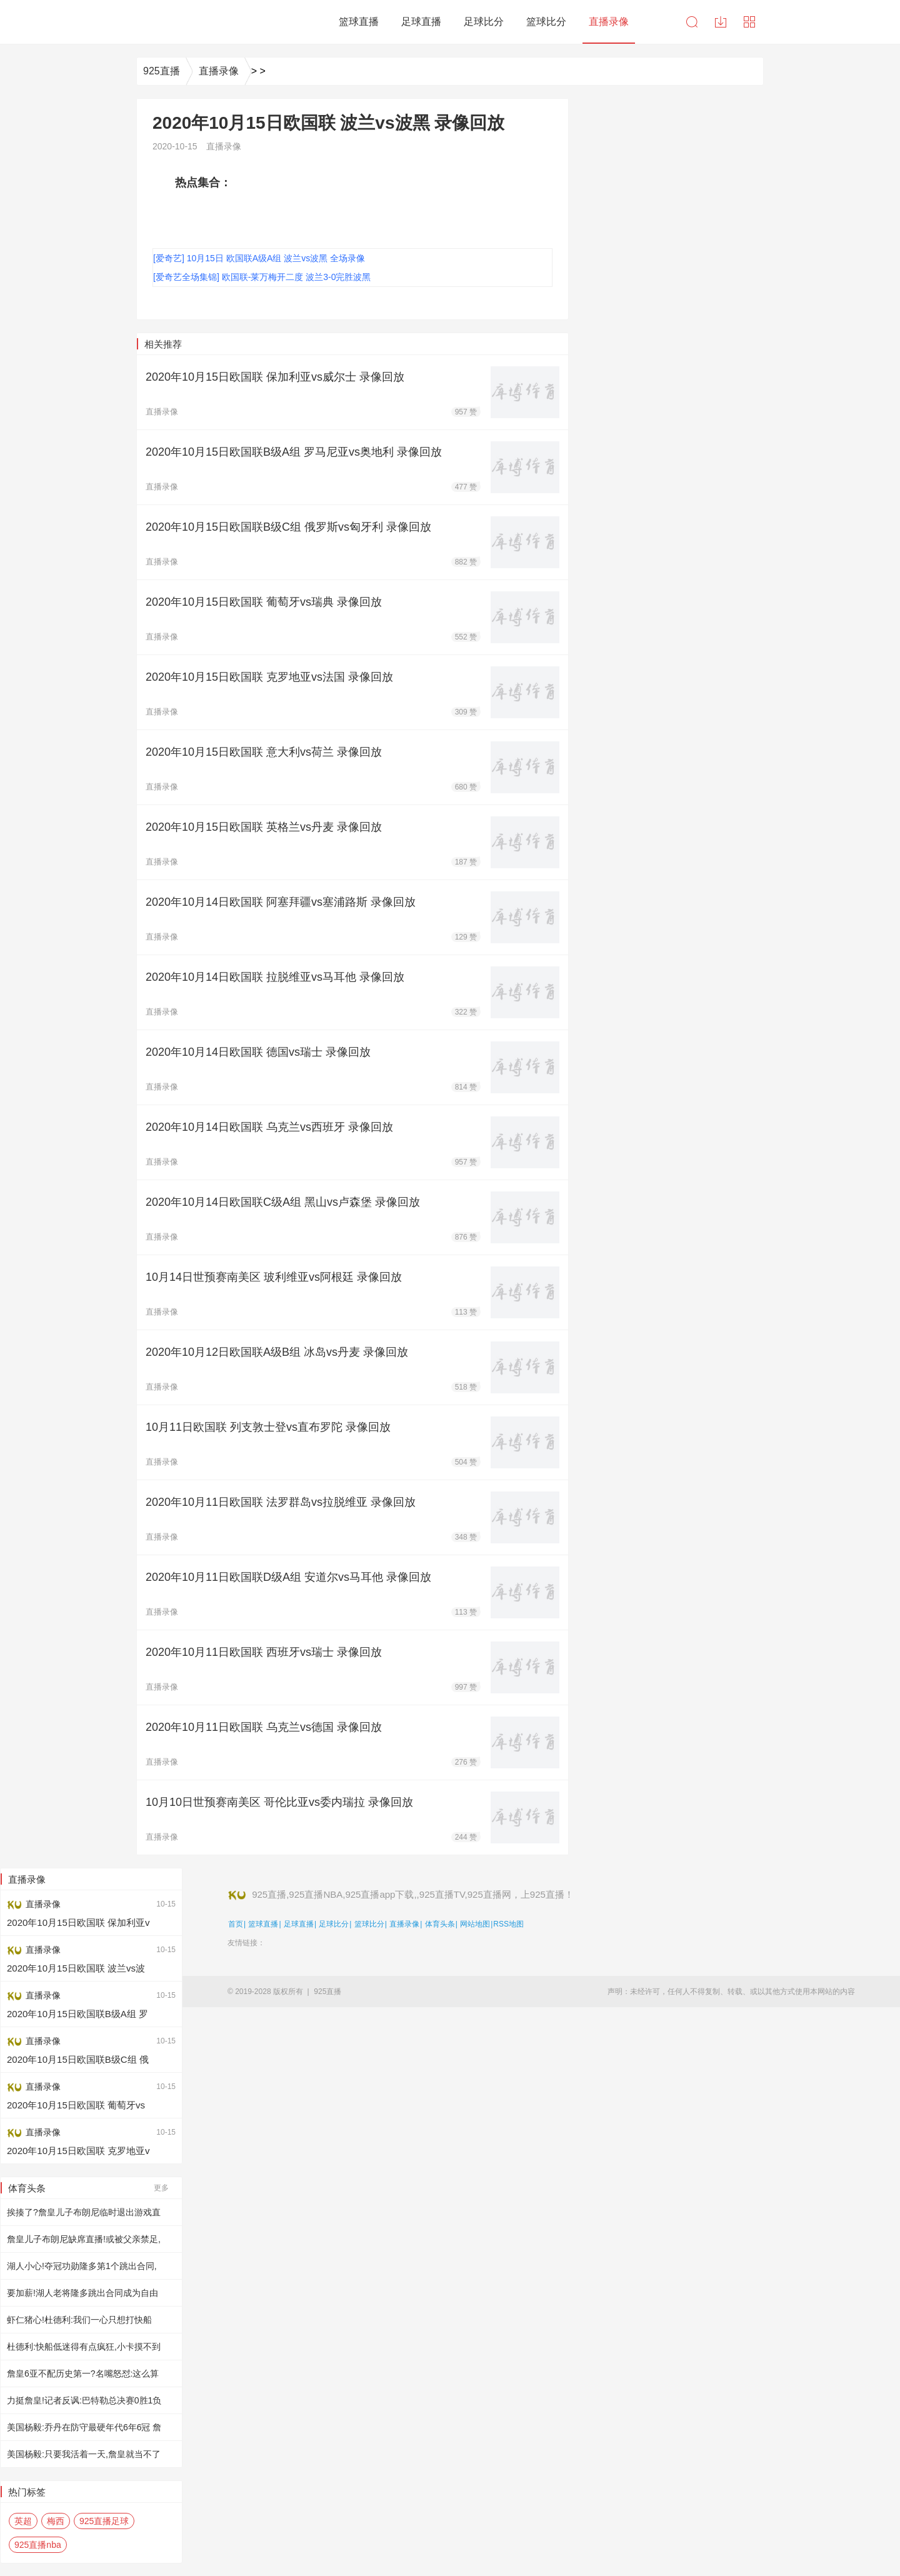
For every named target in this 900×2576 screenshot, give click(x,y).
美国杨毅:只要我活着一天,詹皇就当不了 (84, 2454)
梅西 (55, 2521)
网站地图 (475, 1924)
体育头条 (440, 1924)
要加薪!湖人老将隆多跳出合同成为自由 (82, 2293)
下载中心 (720, 22)
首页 (235, 1924)
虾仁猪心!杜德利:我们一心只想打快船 (79, 2320)
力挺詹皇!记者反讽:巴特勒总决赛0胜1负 (84, 2400)
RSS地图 (508, 1924)
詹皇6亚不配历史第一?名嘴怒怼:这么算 (83, 2373)
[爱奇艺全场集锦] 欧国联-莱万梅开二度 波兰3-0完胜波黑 (262, 277)
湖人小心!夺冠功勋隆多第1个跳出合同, (82, 2266)
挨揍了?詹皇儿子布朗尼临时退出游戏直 (84, 2212)
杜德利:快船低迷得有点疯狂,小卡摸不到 (84, 2347)
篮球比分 (369, 1924)
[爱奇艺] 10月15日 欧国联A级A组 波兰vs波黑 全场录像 (259, 258)
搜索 (692, 22)
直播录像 (219, 71)
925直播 (161, 71)
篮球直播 (263, 1924)
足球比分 (334, 1924)
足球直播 (299, 1924)
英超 (23, 2521)
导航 (749, 22)
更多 (161, 2187)
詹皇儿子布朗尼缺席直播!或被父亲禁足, (84, 2239)
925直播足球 (104, 2521)
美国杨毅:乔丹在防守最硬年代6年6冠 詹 (84, 2427)
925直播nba (37, 2545)
